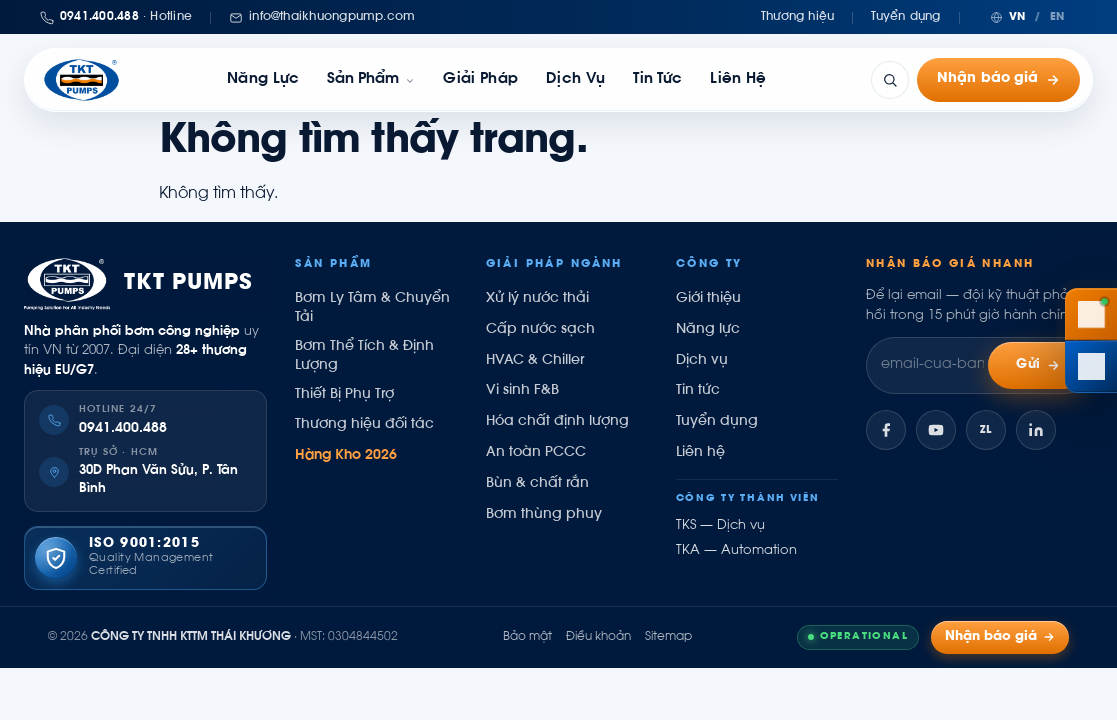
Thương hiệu (798, 17)
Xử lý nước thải (537, 299)
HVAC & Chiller (535, 361)
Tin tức (657, 79)
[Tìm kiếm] (890, 80)
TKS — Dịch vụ (720, 526)
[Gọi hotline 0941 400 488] (1091, 314)
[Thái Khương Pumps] (81, 80)
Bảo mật (527, 637)
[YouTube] (936, 430)
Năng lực (263, 79)
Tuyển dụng (905, 17)
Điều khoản (598, 637)
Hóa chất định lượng (557, 422)
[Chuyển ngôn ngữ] (1027, 17)
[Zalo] (986, 430)
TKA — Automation (736, 551)
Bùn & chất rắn (537, 484)
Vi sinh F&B (522, 391)
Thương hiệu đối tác (364, 425)
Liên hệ (738, 79)
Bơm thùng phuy (544, 515)
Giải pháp (480, 79)
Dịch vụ (575, 79)
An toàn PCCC (536, 453)
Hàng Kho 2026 (346, 456)
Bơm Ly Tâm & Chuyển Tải (372, 308)
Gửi (1038, 365)
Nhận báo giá (998, 79)
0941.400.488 (123, 429)
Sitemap (668, 637)
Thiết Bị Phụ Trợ (344, 395)
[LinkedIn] (1036, 430)
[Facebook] (886, 430)
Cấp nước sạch (540, 330)
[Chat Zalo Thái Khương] (1091, 367)
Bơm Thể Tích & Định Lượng (364, 356)
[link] (371, 79)
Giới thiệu (708, 299)
